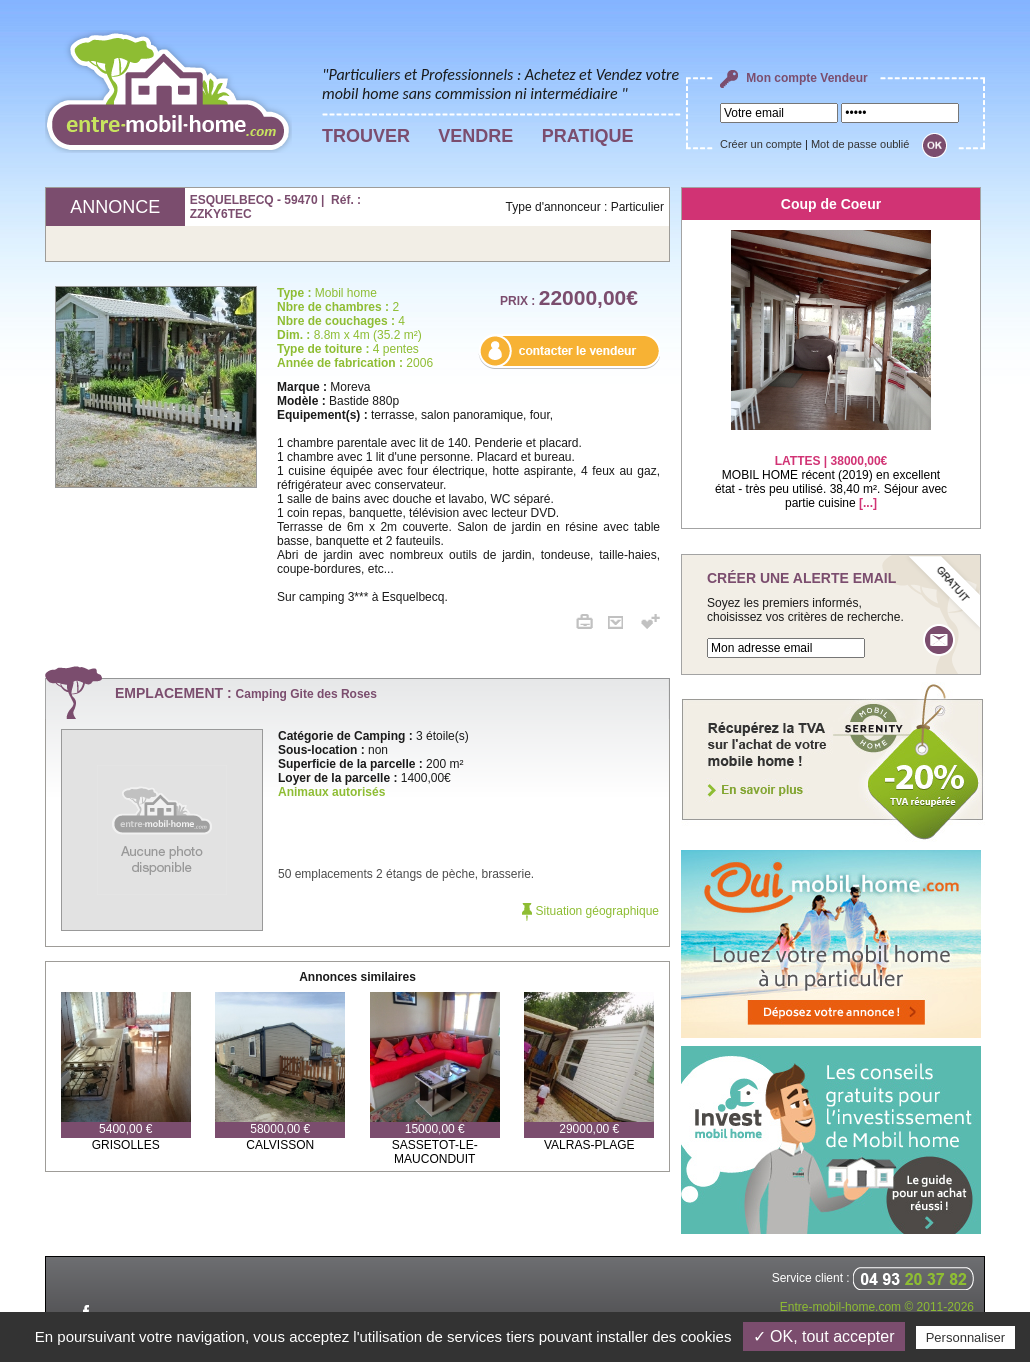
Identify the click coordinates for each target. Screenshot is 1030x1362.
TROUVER (366, 136)
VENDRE (475, 136)
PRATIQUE (588, 136)
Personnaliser (966, 1337)
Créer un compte (761, 144)
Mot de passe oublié (860, 144)
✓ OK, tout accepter (824, 1336)
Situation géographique (590, 911)
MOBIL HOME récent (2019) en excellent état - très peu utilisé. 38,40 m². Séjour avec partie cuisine (831, 469)
